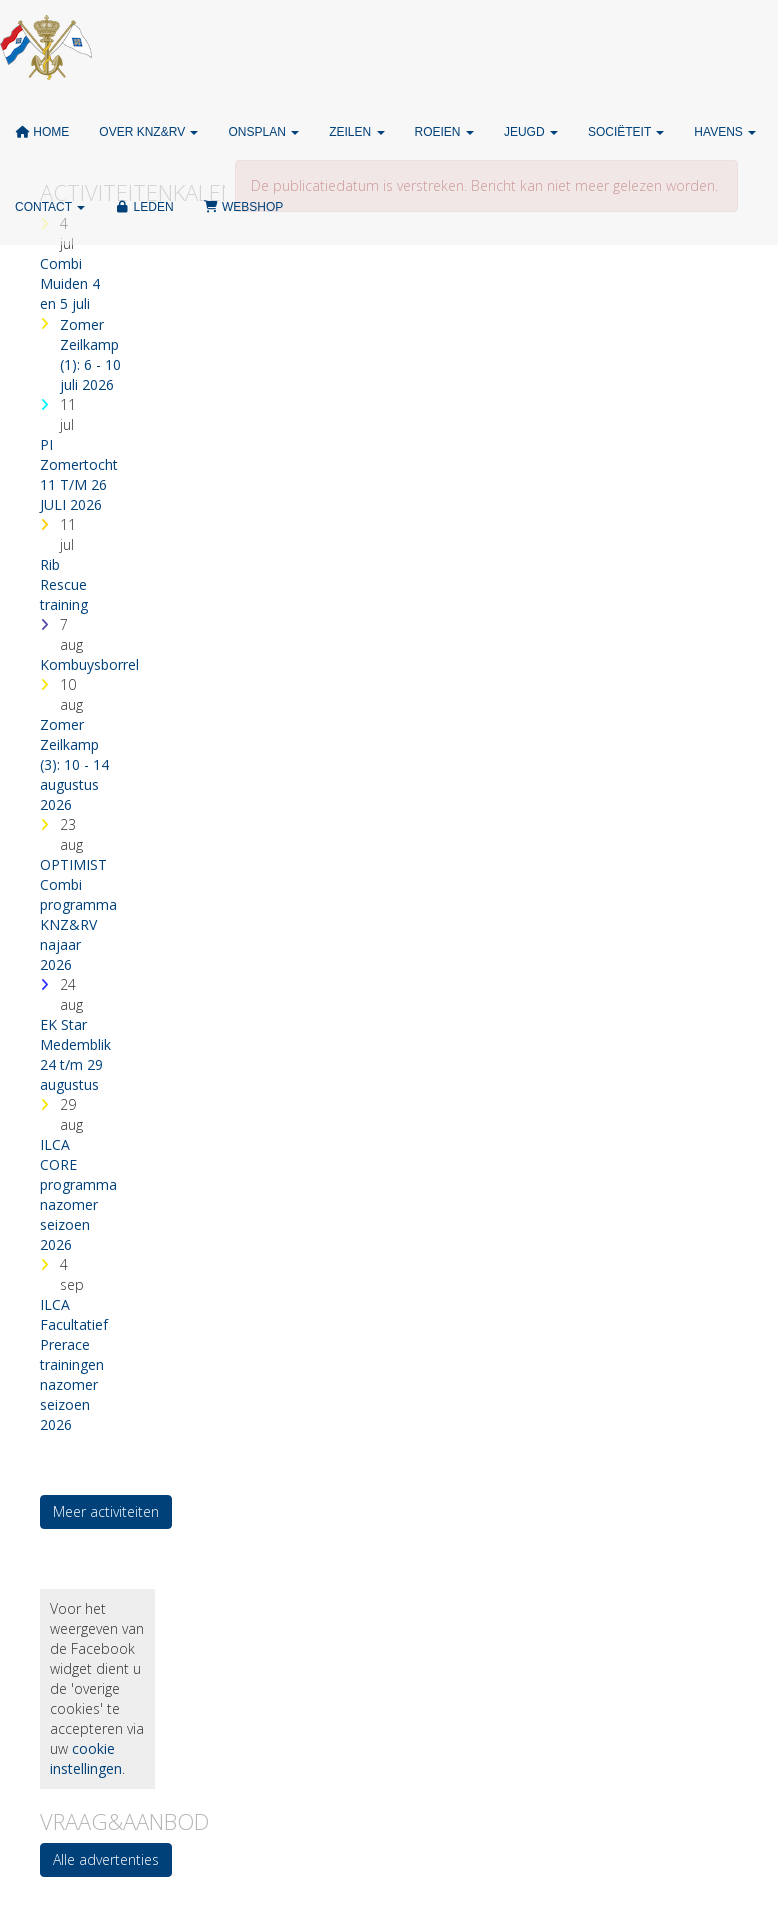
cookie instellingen (86, 1758)
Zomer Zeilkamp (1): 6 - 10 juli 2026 (90, 354)
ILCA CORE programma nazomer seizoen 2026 (78, 1194)
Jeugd (531, 132)
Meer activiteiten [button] (106, 1511)
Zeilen (356, 132)
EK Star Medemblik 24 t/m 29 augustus (75, 1054)
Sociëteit (626, 132)
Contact (50, 207)
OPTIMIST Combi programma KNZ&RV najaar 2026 (78, 914)
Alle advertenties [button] (106, 1859)
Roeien (444, 132)
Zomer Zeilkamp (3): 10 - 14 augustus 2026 (74, 764)
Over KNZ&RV (148, 132)
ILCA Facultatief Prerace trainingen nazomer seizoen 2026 (74, 1364)
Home (42, 132)
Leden (144, 207)
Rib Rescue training (64, 584)
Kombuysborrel (89, 664)
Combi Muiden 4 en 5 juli (70, 283)
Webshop (244, 207)
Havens (725, 132)
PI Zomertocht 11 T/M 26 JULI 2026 (79, 474)
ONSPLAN (263, 132)
